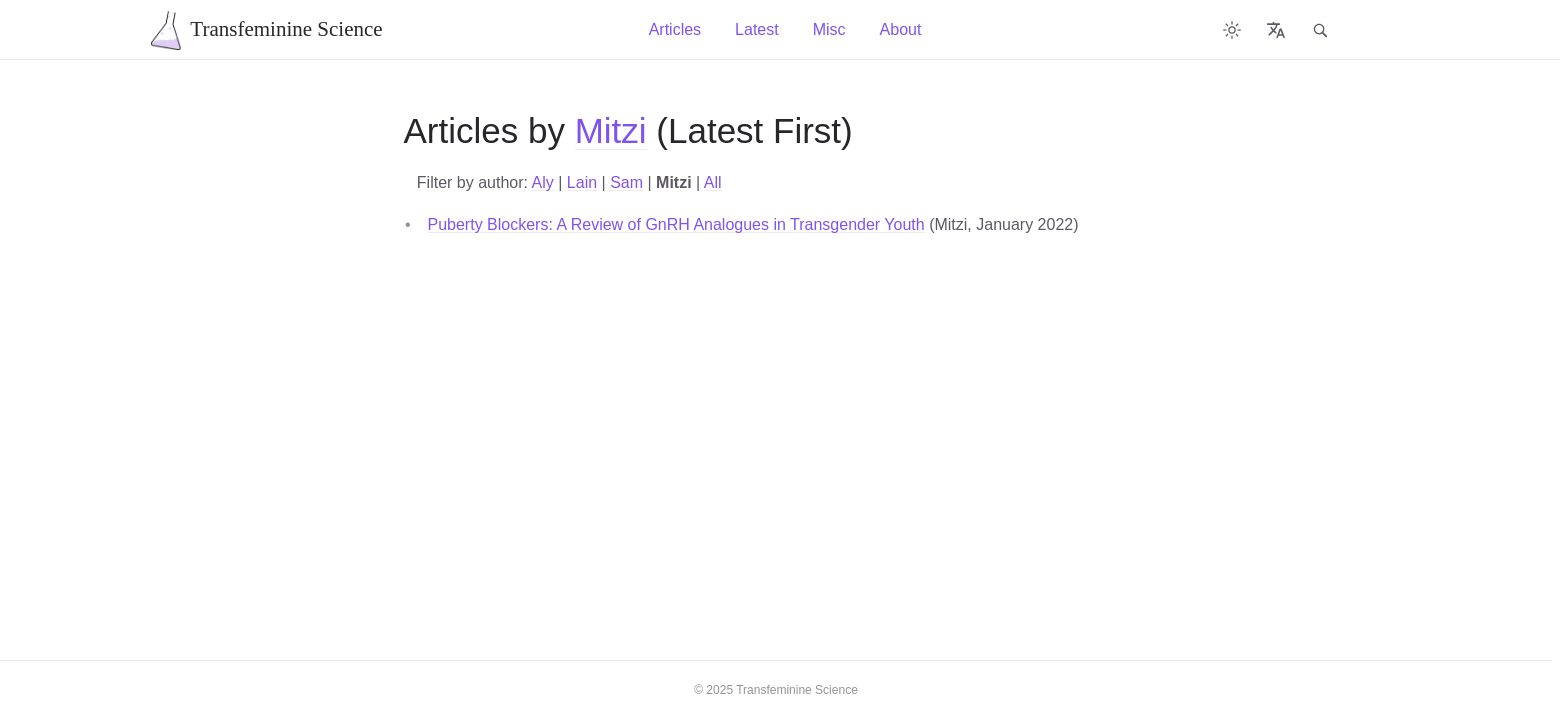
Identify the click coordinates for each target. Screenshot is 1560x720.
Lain (582, 182)
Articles (675, 29)
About (901, 29)
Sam (626, 182)
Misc (829, 29)
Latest (757, 29)
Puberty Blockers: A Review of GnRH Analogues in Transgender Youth (676, 224)
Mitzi (611, 130)
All (713, 182)
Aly (543, 182)
